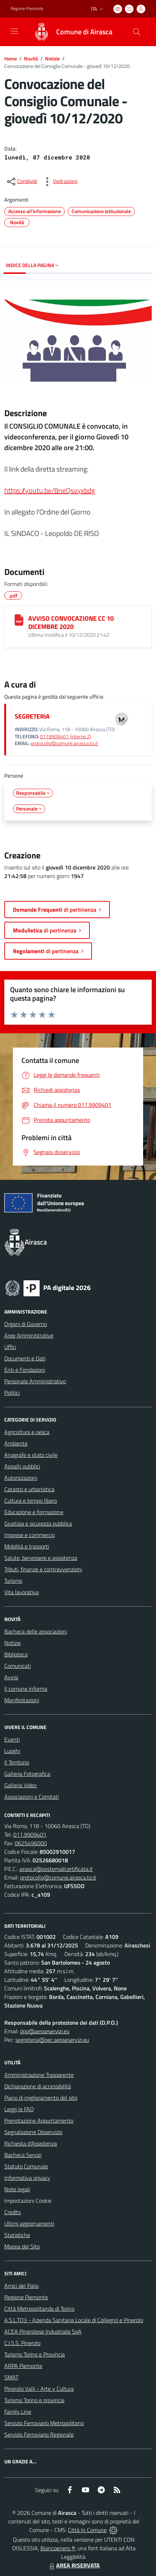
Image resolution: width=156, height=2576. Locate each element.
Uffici (10, 1347)
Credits (12, 2212)
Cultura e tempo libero (30, 1500)
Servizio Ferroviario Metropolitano (44, 2423)
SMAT (11, 2377)
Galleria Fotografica (27, 1773)
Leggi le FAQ (19, 2109)
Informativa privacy (27, 2177)
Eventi (12, 1739)
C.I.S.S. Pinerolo (22, 2343)
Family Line (17, 2411)
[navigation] (14, 31)
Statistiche (17, 2235)
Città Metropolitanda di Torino (39, 2308)
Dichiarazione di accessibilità (37, 2086)
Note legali (17, 2189)
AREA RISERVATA (74, 2565)
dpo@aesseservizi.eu (44, 2031)
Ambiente (16, 1443)
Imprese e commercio (29, 1535)
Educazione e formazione (33, 1512)
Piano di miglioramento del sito (40, 2097)
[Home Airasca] (69, 32)
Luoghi (12, 1751)
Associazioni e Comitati (31, 1796)
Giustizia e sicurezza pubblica (38, 1523)
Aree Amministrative (28, 1335)
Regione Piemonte (26, 2297)
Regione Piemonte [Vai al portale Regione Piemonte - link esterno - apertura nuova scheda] (27, 8)
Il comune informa (25, 1688)
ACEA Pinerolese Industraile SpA (43, 2331)
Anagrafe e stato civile (31, 1454)
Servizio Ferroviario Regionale (39, 2434)
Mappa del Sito (22, 2246)
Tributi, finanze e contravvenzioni (43, 1569)
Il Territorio (16, 1762)
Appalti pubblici (22, 1466)
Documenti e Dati (24, 1358)
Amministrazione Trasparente (39, 2074)
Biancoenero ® (57, 2548)
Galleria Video (20, 1785)
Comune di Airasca (84, 32)
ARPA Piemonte (23, 2365)
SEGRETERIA (32, 716)
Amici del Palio (21, 2285)
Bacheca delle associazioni (35, 1631)
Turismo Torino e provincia (34, 2400)
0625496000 (31, 1843)
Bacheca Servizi (23, 2155)
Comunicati (17, 1665)
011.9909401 (30, 1834)
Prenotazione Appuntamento (38, 2120)
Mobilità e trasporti (26, 1546)
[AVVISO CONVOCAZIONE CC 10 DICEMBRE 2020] (19, 620)
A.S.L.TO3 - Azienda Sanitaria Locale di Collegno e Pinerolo (73, 2320)
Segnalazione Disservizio (33, 2132)
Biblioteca (16, 1654)
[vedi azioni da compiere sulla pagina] (59, 181)
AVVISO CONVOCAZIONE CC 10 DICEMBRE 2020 (71, 622)
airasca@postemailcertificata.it (56, 1869)
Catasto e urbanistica (29, 1489)
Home (10, 58)
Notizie (52, 58)
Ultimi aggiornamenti (29, 2223)
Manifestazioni (21, 1700)
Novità (31, 58)
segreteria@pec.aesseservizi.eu (52, 2039)
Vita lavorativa (21, 1592)
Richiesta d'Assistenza (30, 2143)
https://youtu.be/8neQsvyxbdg (49, 490)
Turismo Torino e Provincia (34, 2354)
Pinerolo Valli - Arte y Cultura (39, 2388)
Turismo (13, 1580)
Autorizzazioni (20, 1477)
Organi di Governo (25, 1324)
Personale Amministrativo (35, 1381)
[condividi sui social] (21, 181)
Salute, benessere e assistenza (40, 1557)
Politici (12, 1392)
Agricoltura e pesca (26, 1432)
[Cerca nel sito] (136, 31)
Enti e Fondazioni (24, 1369)
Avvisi (11, 1677)
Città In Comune (87, 2530)
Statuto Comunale (26, 2166)
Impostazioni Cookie (28, 2200)
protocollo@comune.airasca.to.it (64, 743)
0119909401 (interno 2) (65, 736)
